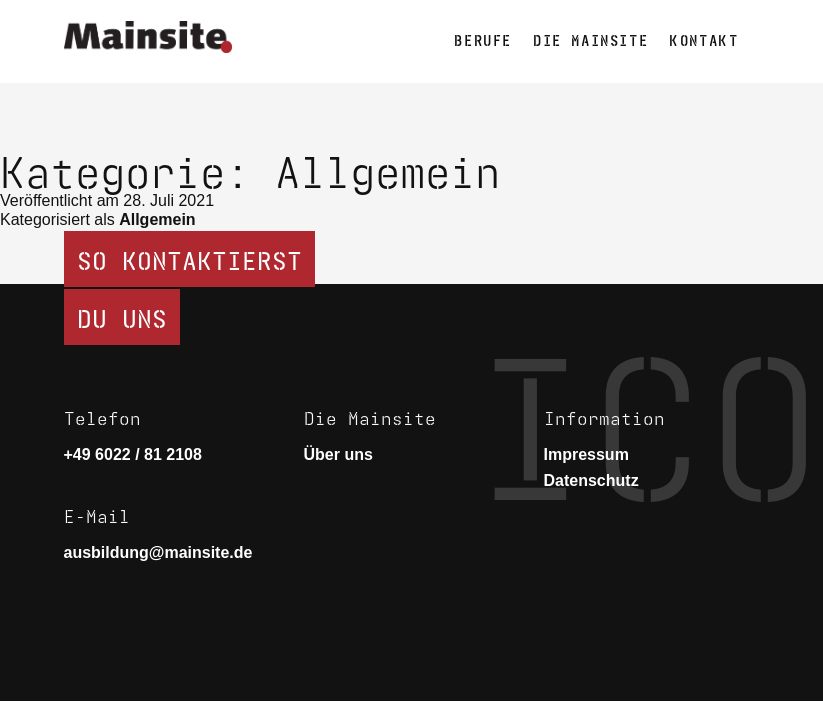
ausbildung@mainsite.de (158, 552)
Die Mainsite (590, 38)
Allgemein (157, 219)
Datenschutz (591, 480)
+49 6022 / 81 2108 (133, 454)
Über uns (338, 454)
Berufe (483, 38)
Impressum (586, 454)
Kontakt (703, 38)
